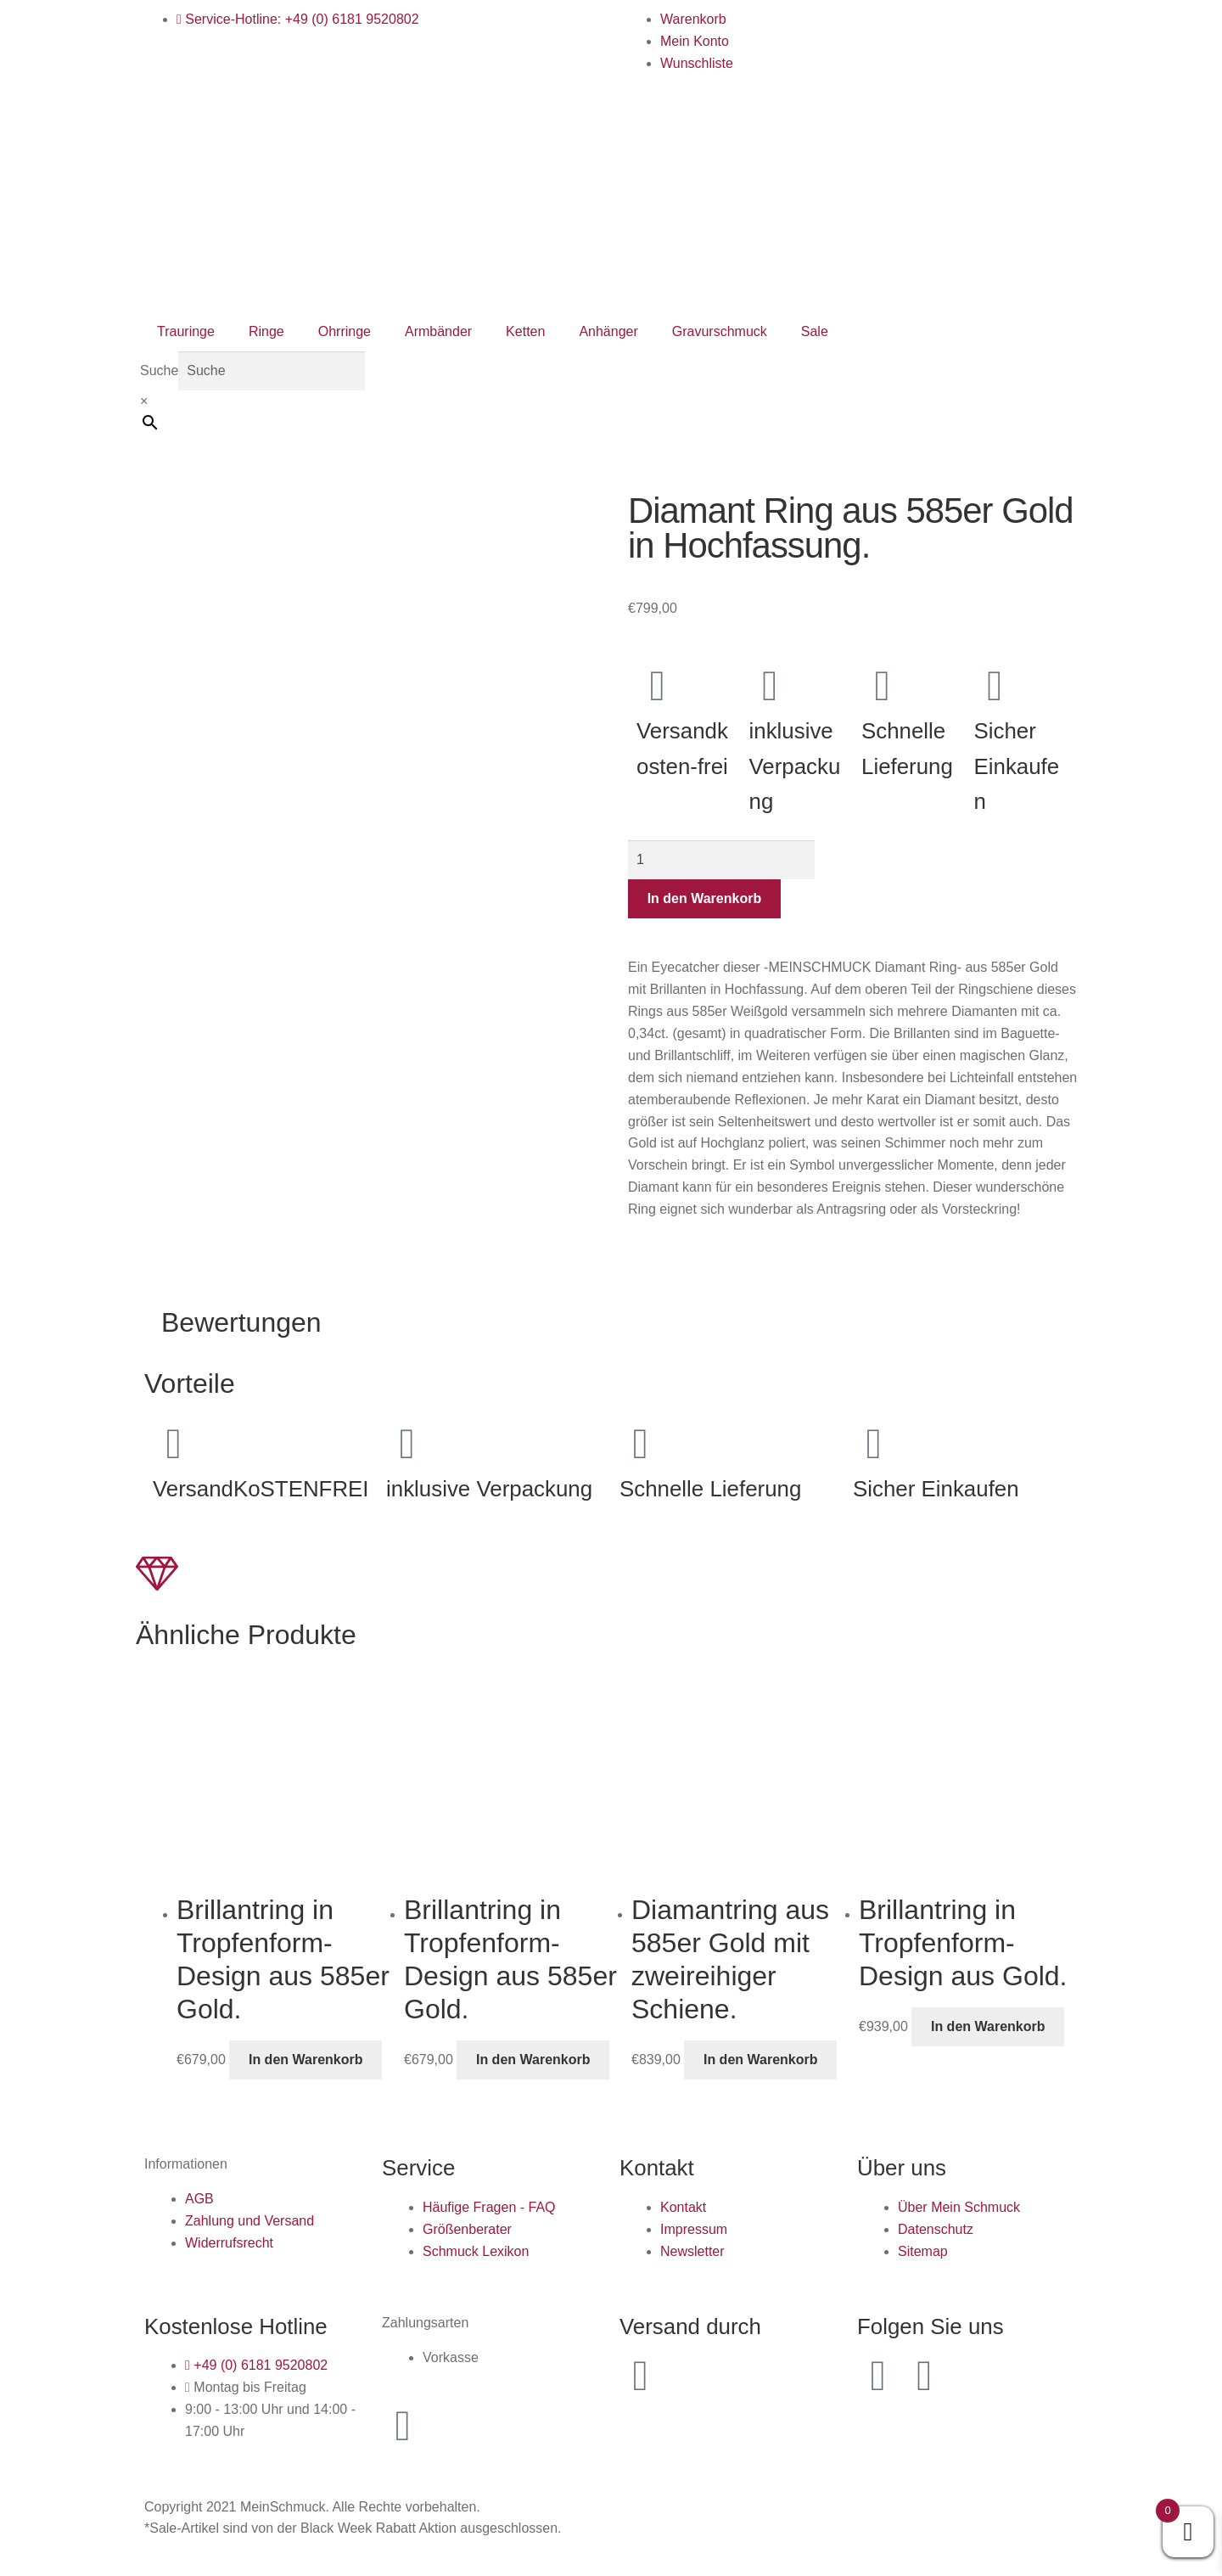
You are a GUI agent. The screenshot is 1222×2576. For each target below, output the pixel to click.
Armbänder (438, 331)
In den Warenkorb (704, 898)
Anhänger (608, 331)
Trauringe (186, 331)
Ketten (525, 331)
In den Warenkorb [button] (306, 2059)
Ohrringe (344, 331)
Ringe (266, 331)
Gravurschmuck (719, 331)
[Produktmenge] (721, 859)
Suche (159, 370)
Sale (814, 331)
